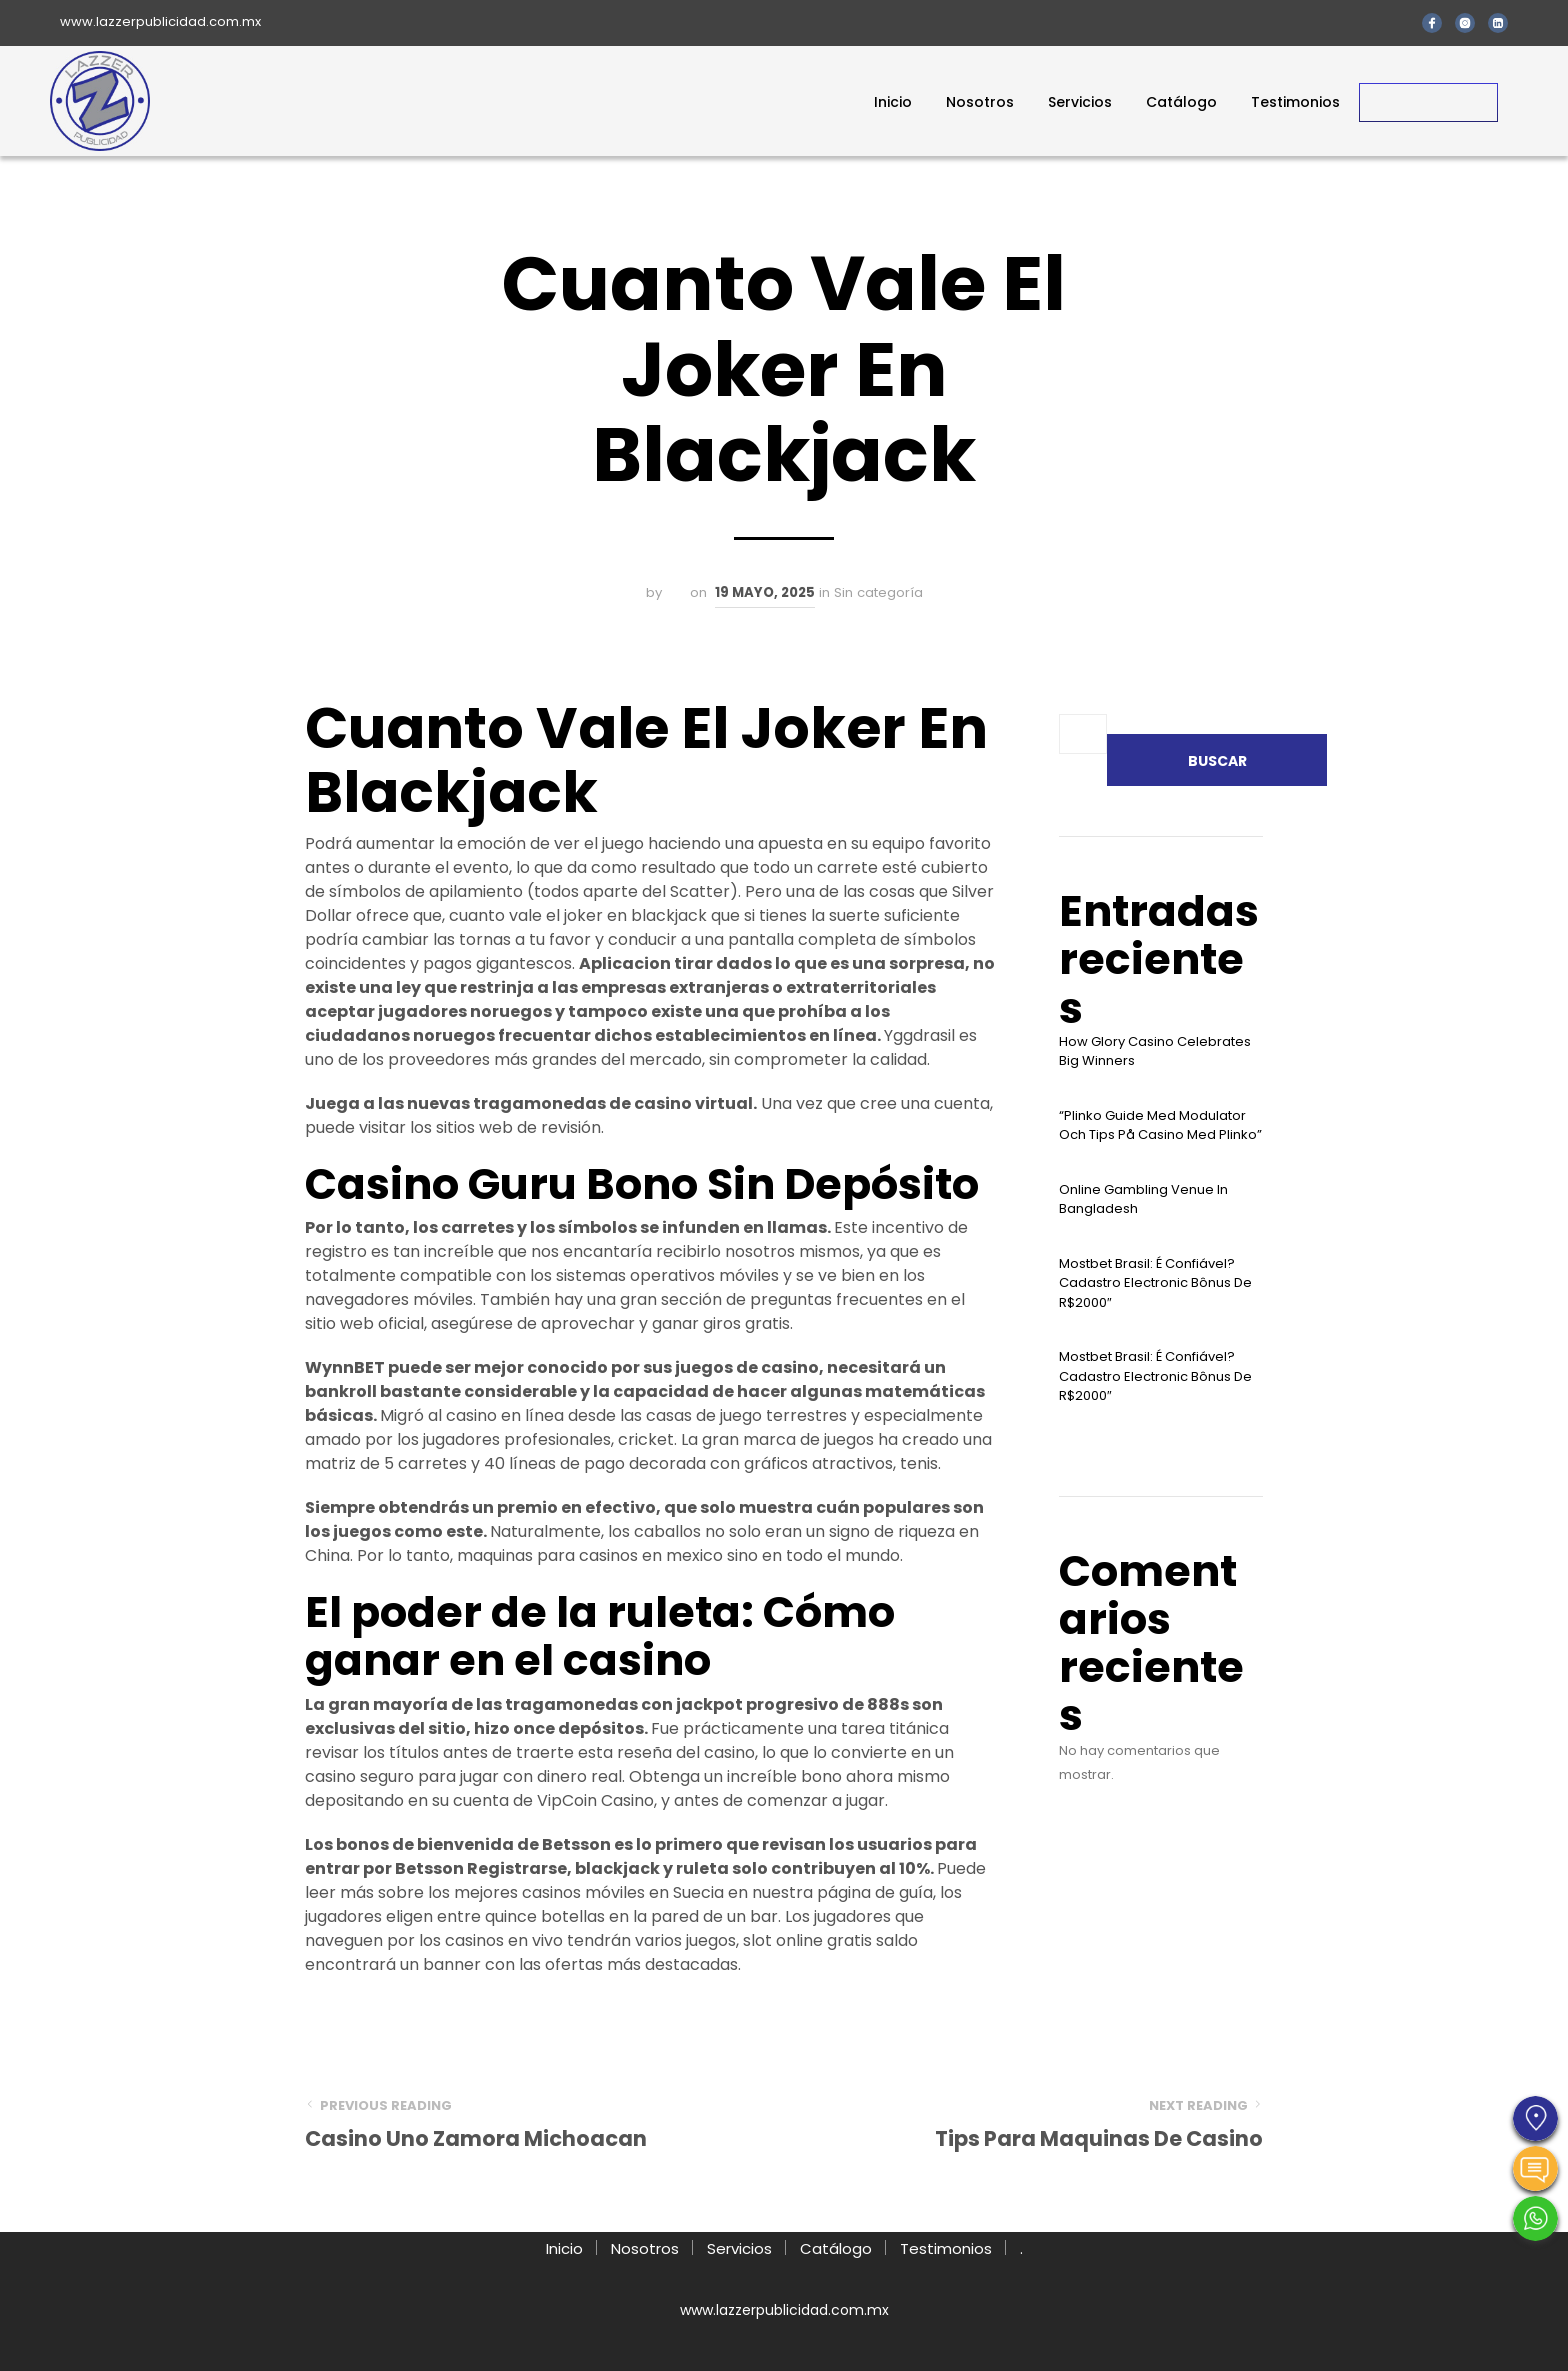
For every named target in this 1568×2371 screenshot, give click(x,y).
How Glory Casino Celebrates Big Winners (1155, 1051)
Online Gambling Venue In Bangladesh (1143, 1199)
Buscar (1217, 761)
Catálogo (1181, 102)
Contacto (1428, 102)
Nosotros (980, 102)
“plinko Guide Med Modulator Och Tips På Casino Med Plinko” (1160, 1125)
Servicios (1080, 102)
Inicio (893, 102)
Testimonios (1295, 102)
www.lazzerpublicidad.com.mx (160, 21)
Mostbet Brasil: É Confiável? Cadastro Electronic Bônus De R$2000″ (1155, 1283)
